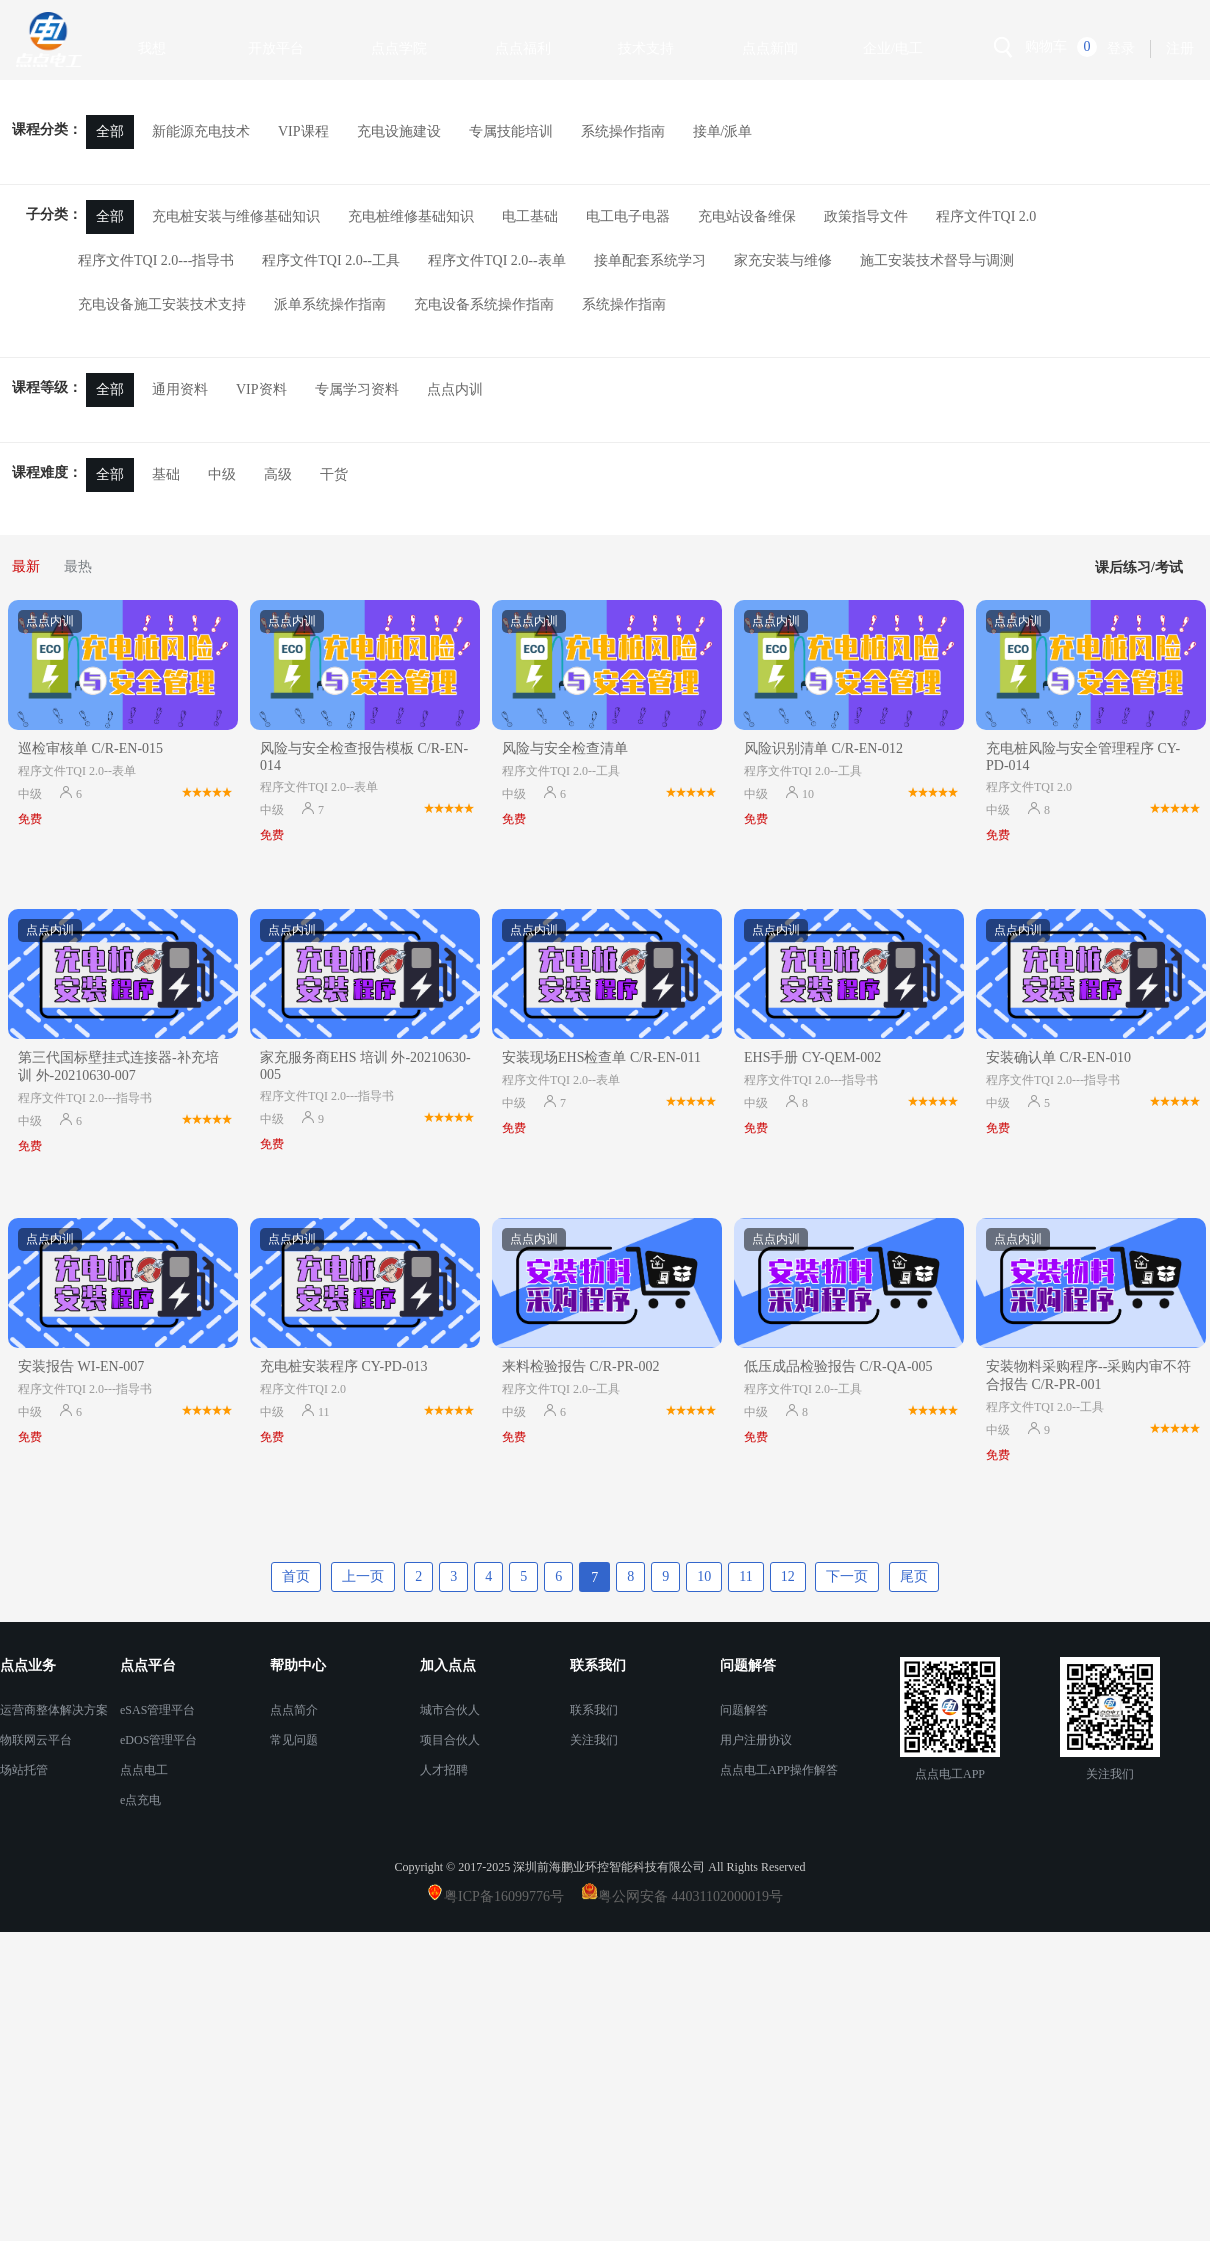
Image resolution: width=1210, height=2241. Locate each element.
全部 (110, 131)
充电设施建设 (399, 131)
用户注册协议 (756, 1740)
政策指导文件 (866, 216)
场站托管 (24, 1770)
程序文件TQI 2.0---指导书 (156, 260)
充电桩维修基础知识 (411, 216)
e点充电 (140, 1800)
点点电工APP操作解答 (779, 1770)
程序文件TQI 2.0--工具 (331, 260)
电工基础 (530, 216)
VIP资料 (261, 389)
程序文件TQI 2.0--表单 (497, 260)
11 (745, 1576)
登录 (1121, 48)
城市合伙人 (450, 1710)
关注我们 (594, 1740)
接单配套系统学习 (650, 260)
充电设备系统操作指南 (484, 304)
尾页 (914, 1576)
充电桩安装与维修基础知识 (236, 216)
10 (704, 1576)
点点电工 (144, 1770)
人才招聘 (444, 1770)
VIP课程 (303, 131)
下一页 (847, 1576)
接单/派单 (723, 131)
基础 (166, 474)
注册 (1180, 48)
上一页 (363, 1576)
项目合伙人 (450, 1740)
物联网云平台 (36, 1740)
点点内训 (455, 389)
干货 (334, 474)
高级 (278, 474)
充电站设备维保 (747, 216)
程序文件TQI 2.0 (986, 216)
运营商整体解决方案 (54, 1710)
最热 (78, 566)
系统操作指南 (623, 131)
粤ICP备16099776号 (511, 1896)
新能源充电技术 (201, 131)
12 (788, 1576)
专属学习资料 (357, 389)
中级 (222, 474)
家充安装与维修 (783, 260)
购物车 (1046, 46)
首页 (296, 1576)
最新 (26, 566)
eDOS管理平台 (158, 1740)
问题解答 (744, 1710)
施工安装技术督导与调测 (937, 260)
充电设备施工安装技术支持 (162, 304)
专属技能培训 (511, 131)
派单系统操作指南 (330, 304)
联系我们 (594, 1710)
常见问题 (294, 1740)
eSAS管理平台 (157, 1710)
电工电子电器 (628, 216)
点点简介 (294, 1710)
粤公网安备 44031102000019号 (690, 1896)
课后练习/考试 (1139, 567)
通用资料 (180, 389)
